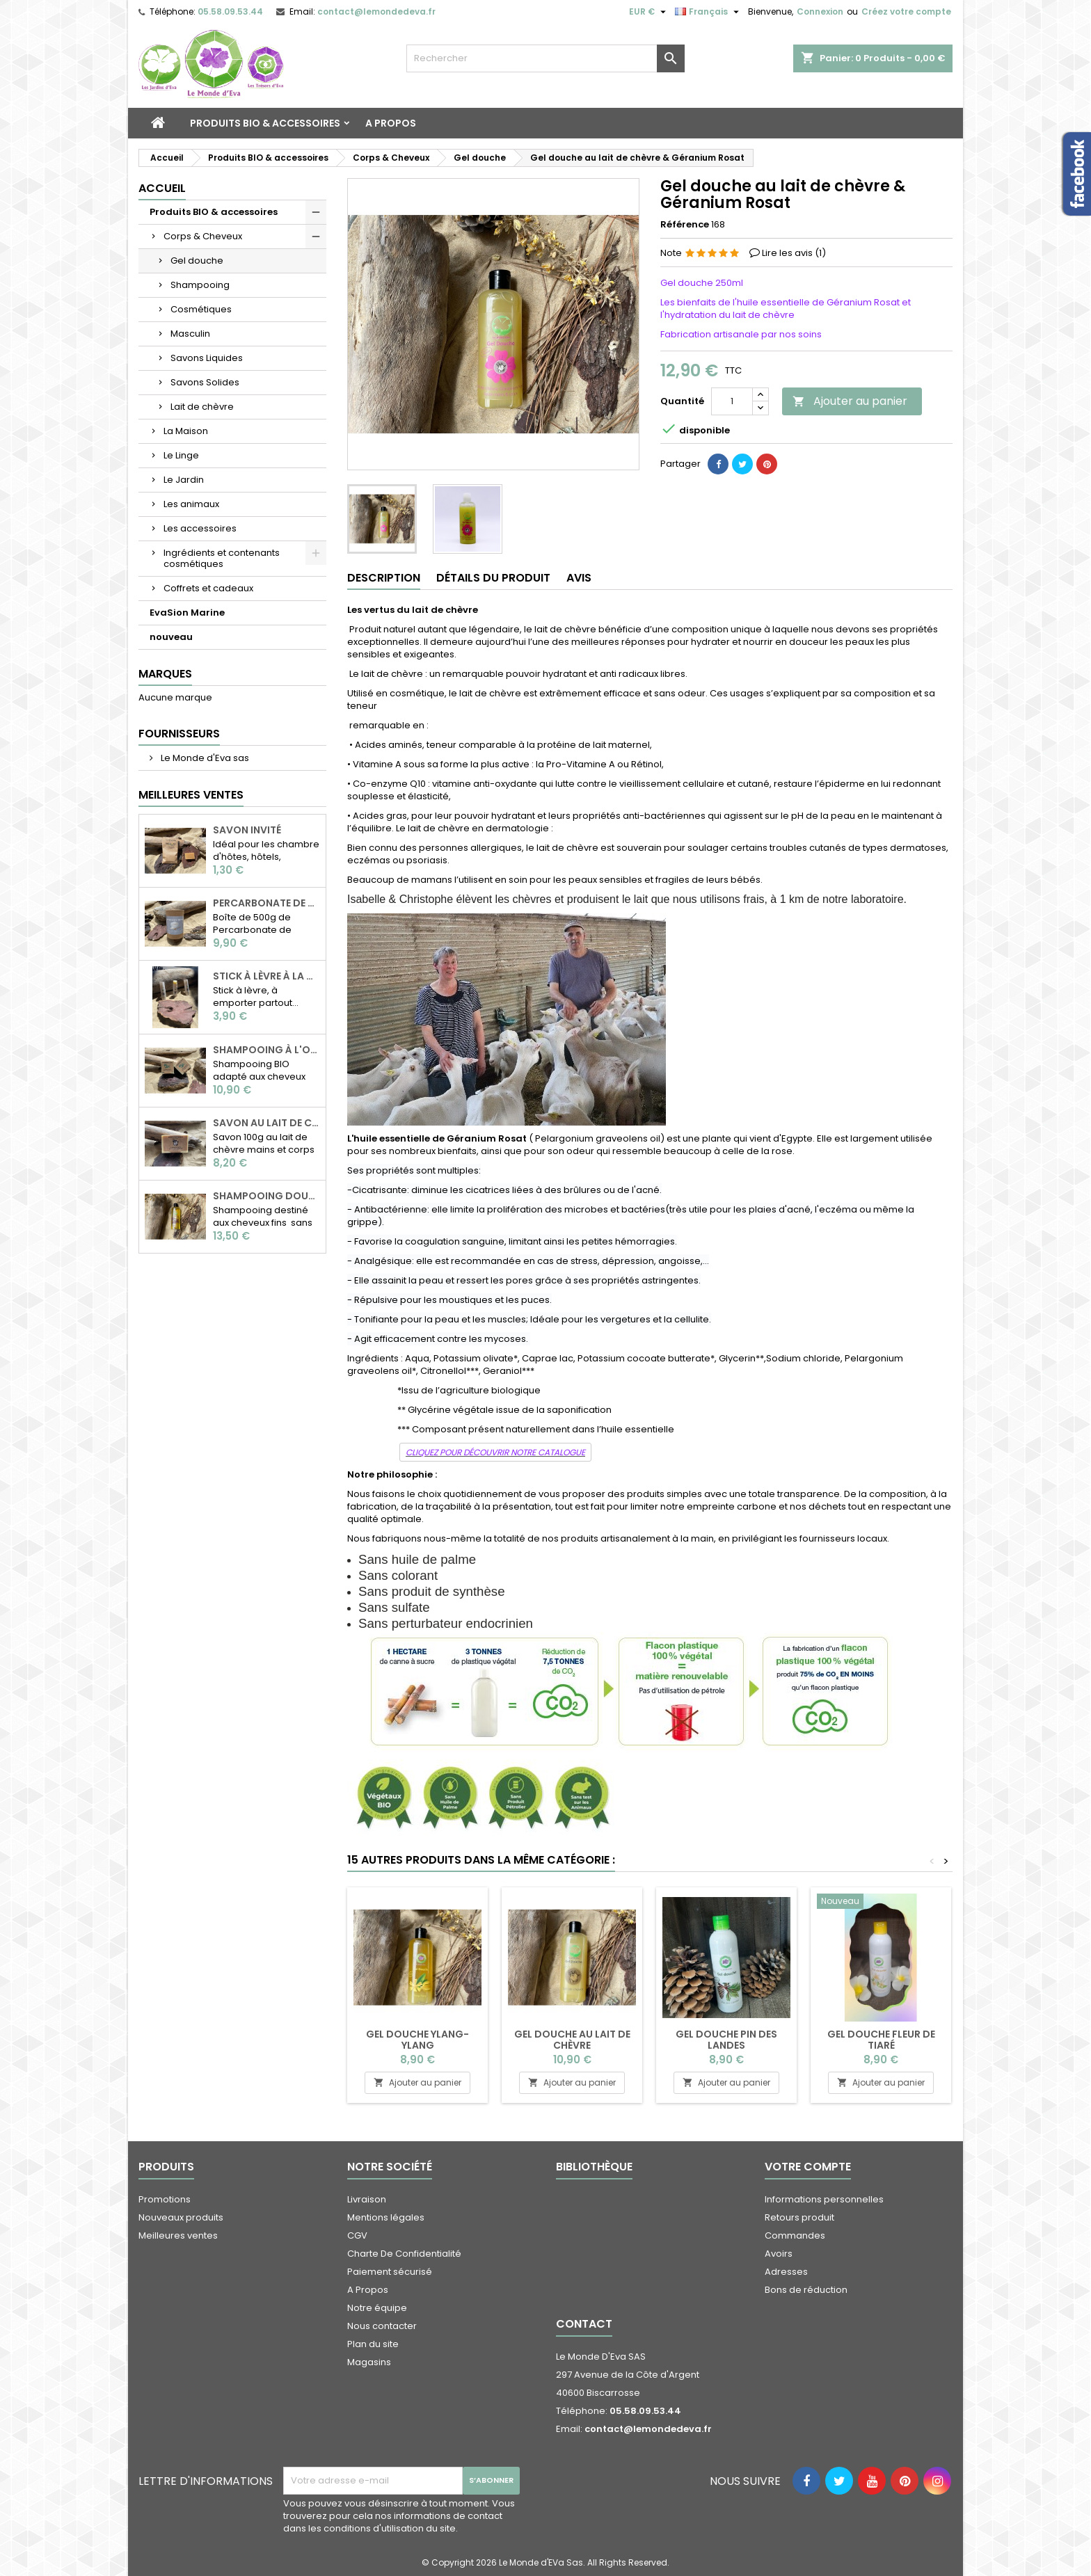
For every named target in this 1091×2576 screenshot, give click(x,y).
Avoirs (779, 2253)
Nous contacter (382, 2326)
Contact (584, 2324)
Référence (684, 224)
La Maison (186, 431)
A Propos (390, 123)
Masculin (190, 333)
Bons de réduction (806, 2289)
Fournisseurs (179, 734)
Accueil (162, 188)
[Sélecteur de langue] (708, 12)
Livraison (366, 2199)
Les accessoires (200, 528)
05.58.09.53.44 (230, 11)
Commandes (795, 2235)
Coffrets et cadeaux (208, 588)
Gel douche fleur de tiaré (881, 2039)
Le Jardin (184, 479)
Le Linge (181, 455)
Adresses (786, 2271)
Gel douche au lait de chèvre (572, 2039)
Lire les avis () (794, 252)
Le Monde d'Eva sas (204, 758)
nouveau (171, 636)
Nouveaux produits (180, 2217)
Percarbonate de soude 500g (266, 903)
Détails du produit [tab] (493, 578)
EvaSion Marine (187, 612)
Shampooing (200, 284)
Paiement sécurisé (389, 2271)
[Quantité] (732, 401)
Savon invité (247, 829)
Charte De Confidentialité (404, 2253)
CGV (357, 2235)
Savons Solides (204, 382)
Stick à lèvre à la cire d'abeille (266, 976)
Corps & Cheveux (203, 236)
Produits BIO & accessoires (265, 123)
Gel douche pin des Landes (726, 2039)
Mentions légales (385, 2217)
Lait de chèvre (202, 406)
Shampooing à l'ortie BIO (266, 1049)
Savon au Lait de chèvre (266, 1122)
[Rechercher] (545, 58)
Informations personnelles (824, 2199)
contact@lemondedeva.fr (376, 11)
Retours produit (799, 2217)
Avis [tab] (578, 578)
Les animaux (191, 504)
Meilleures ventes (178, 2235)
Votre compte (808, 2167)
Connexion (820, 11)
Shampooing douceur (266, 1195)
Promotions (164, 2199)
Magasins (369, 2362)
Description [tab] (383, 578)
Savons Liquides (206, 358)
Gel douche (196, 260)
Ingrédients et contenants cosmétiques (222, 558)
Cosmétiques (201, 309)
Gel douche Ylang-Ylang (417, 2039)
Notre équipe (377, 2307)
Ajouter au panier (850, 401)
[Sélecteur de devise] (649, 12)
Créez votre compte (906, 11)
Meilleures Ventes (191, 795)
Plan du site (373, 2344)
